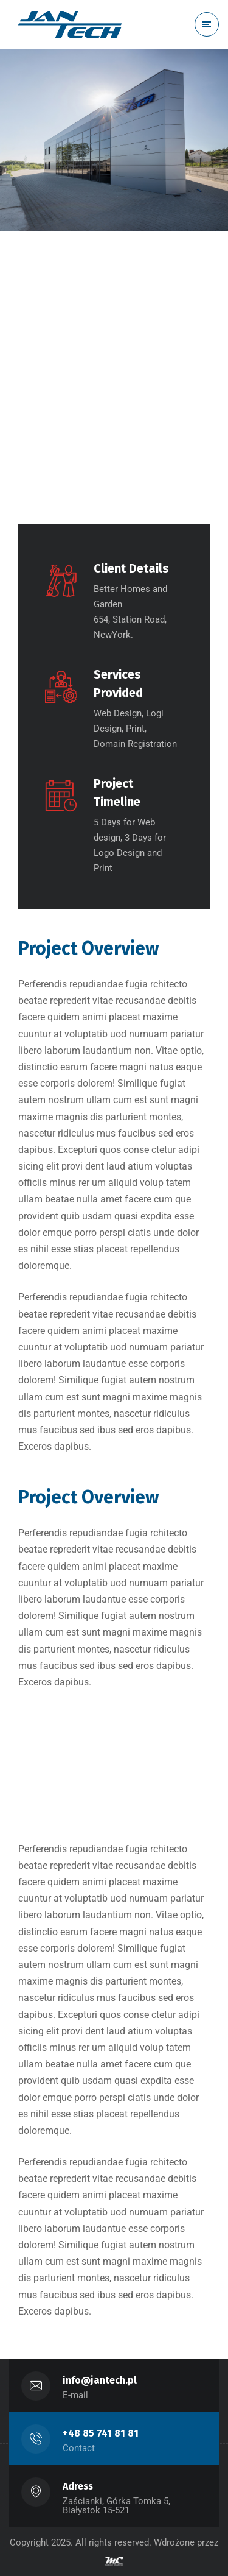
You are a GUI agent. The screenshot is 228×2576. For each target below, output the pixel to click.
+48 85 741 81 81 (101, 2433)
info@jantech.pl (100, 2380)
